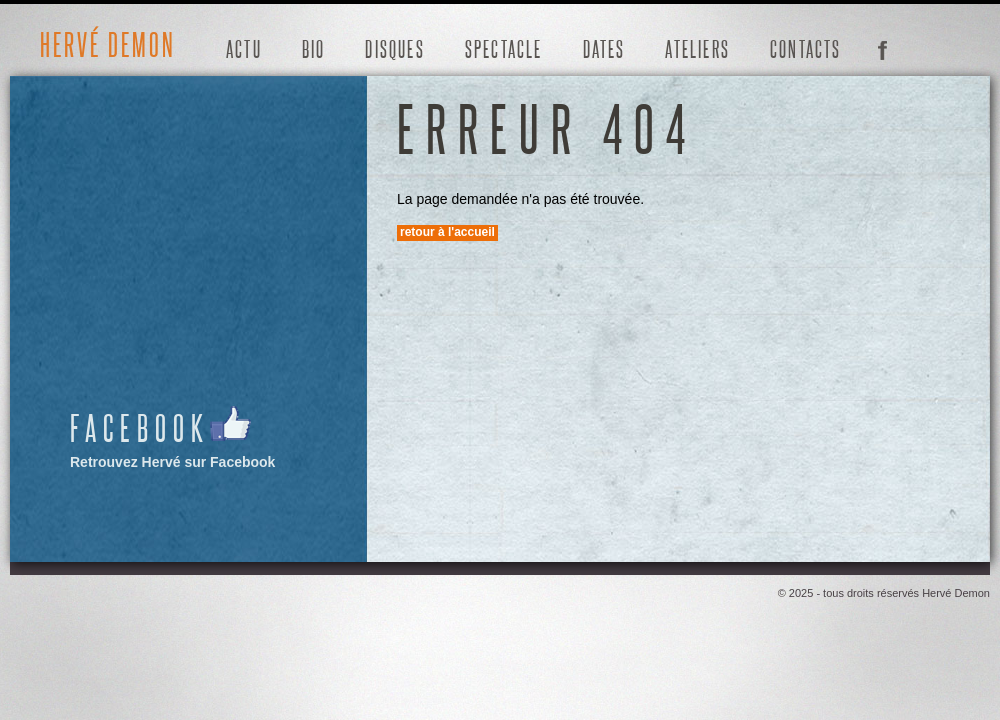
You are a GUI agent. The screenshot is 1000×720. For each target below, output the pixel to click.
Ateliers (697, 49)
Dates (604, 49)
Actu (244, 49)
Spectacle (504, 49)
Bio (314, 49)
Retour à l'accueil (447, 232)
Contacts (806, 49)
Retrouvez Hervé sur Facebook (173, 437)
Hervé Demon (108, 45)
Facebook (882, 48)
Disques (394, 49)
